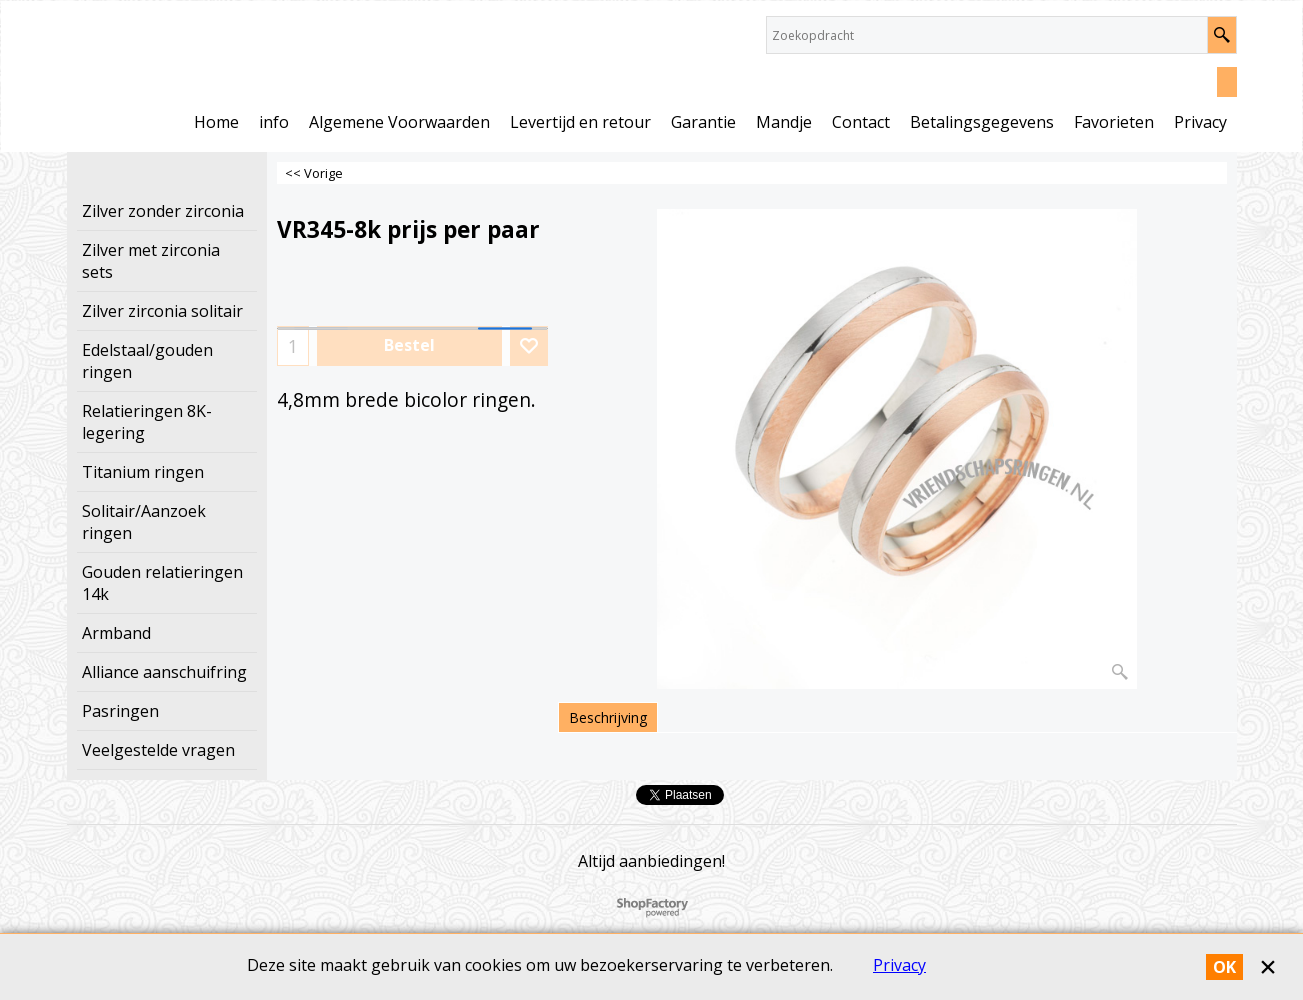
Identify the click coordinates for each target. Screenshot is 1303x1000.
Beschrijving (608, 717)
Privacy (899, 965)
